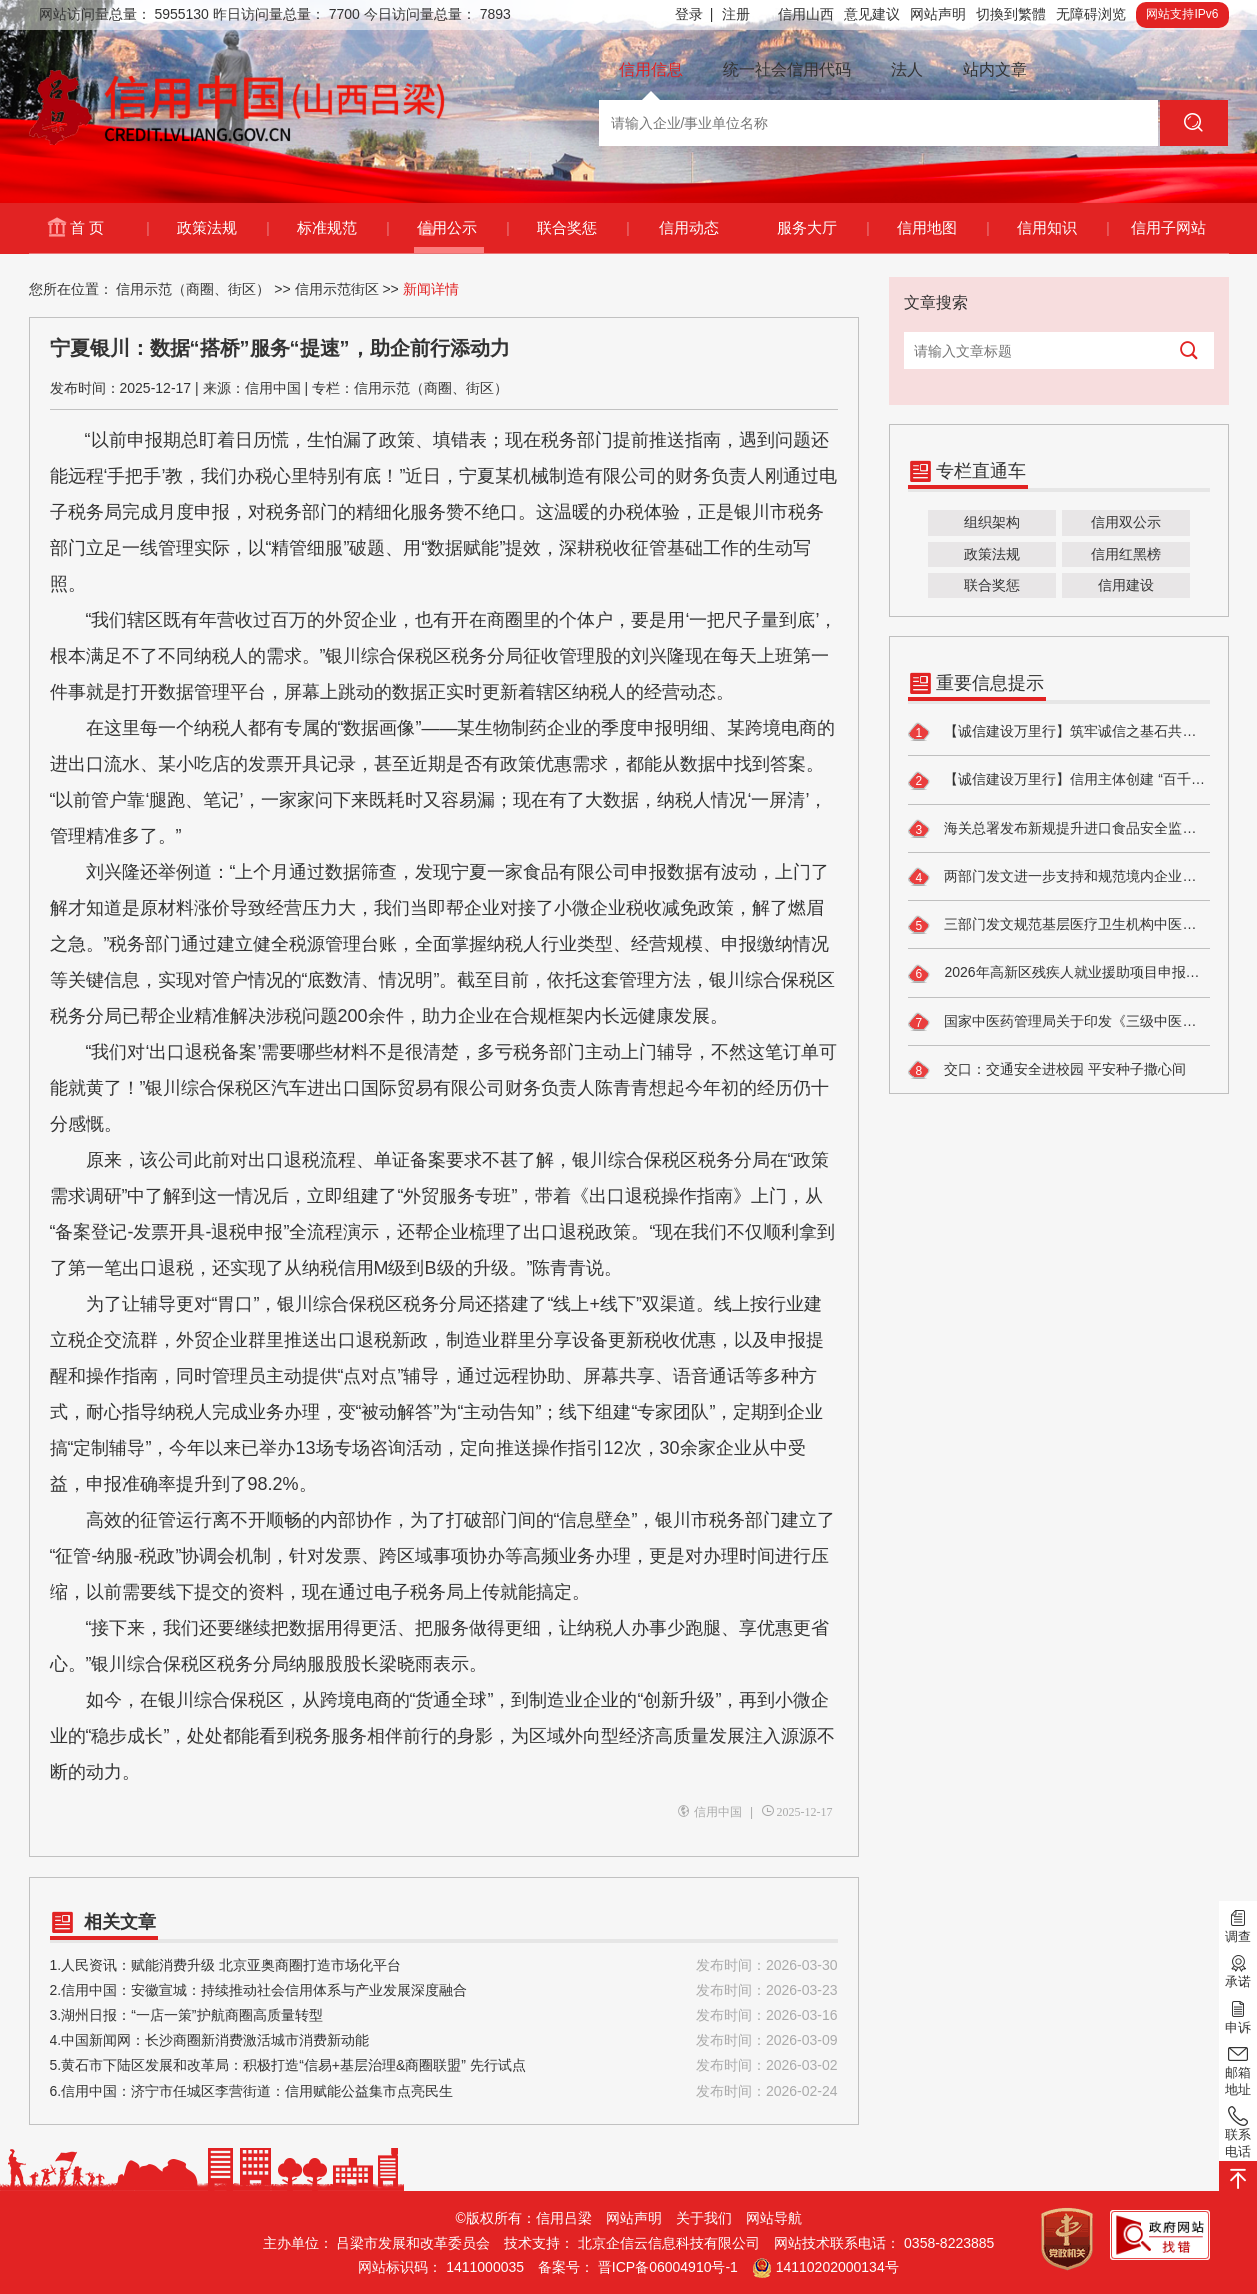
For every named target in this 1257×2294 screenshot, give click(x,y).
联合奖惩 (582, 228)
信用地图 (942, 228)
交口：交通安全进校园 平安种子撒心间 (1047, 1070)
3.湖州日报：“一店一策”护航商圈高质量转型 (444, 2015)
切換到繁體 (1011, 14)
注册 (736, 14)
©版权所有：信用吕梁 (524, 2218)
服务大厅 (822, 228)
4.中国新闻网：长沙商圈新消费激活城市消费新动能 (444, 2040)
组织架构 (992, 522)
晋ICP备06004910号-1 (668, 2267)
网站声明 (938, 14)
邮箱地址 (1238, 2069)
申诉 (1238, 2015)
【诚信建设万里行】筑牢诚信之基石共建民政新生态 (1059, 732)
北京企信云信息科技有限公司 (669, 2243)
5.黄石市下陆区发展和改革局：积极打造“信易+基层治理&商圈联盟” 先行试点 (444, 2065)
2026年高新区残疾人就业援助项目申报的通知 (1059, 974)
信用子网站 (1168, 227)
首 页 (109, 228)
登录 (694, 14)
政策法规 (222, 228)
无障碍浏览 (1091, 14)
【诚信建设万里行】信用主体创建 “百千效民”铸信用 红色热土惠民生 (1059, 781)
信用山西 (806, 14)
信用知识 (1062, 228)
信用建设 (1126, 585)
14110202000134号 (837, 2267)
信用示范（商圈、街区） (193, 289)
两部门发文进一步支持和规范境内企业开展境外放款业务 (1059, 877)
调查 (1238, 1925)
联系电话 (1238, 2131)
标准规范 (342, 228)
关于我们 (704, 2218)
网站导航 (774, 2218)
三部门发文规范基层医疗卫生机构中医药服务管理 (1059, 925)
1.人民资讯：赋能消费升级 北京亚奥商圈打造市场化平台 (444, 1965)
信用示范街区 (337, 289)
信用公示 (462, 228)
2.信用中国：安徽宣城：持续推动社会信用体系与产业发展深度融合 (444, 1990)
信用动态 (689, 227)
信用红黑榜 (1126, 554)
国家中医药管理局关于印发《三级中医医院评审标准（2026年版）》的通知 (1059, 1022)
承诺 (1238, 1970)
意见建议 (872, 14)
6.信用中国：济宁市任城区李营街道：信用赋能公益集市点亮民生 (444, 2091)
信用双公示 (1126, 522)
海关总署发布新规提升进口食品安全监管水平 (1059, 829)
